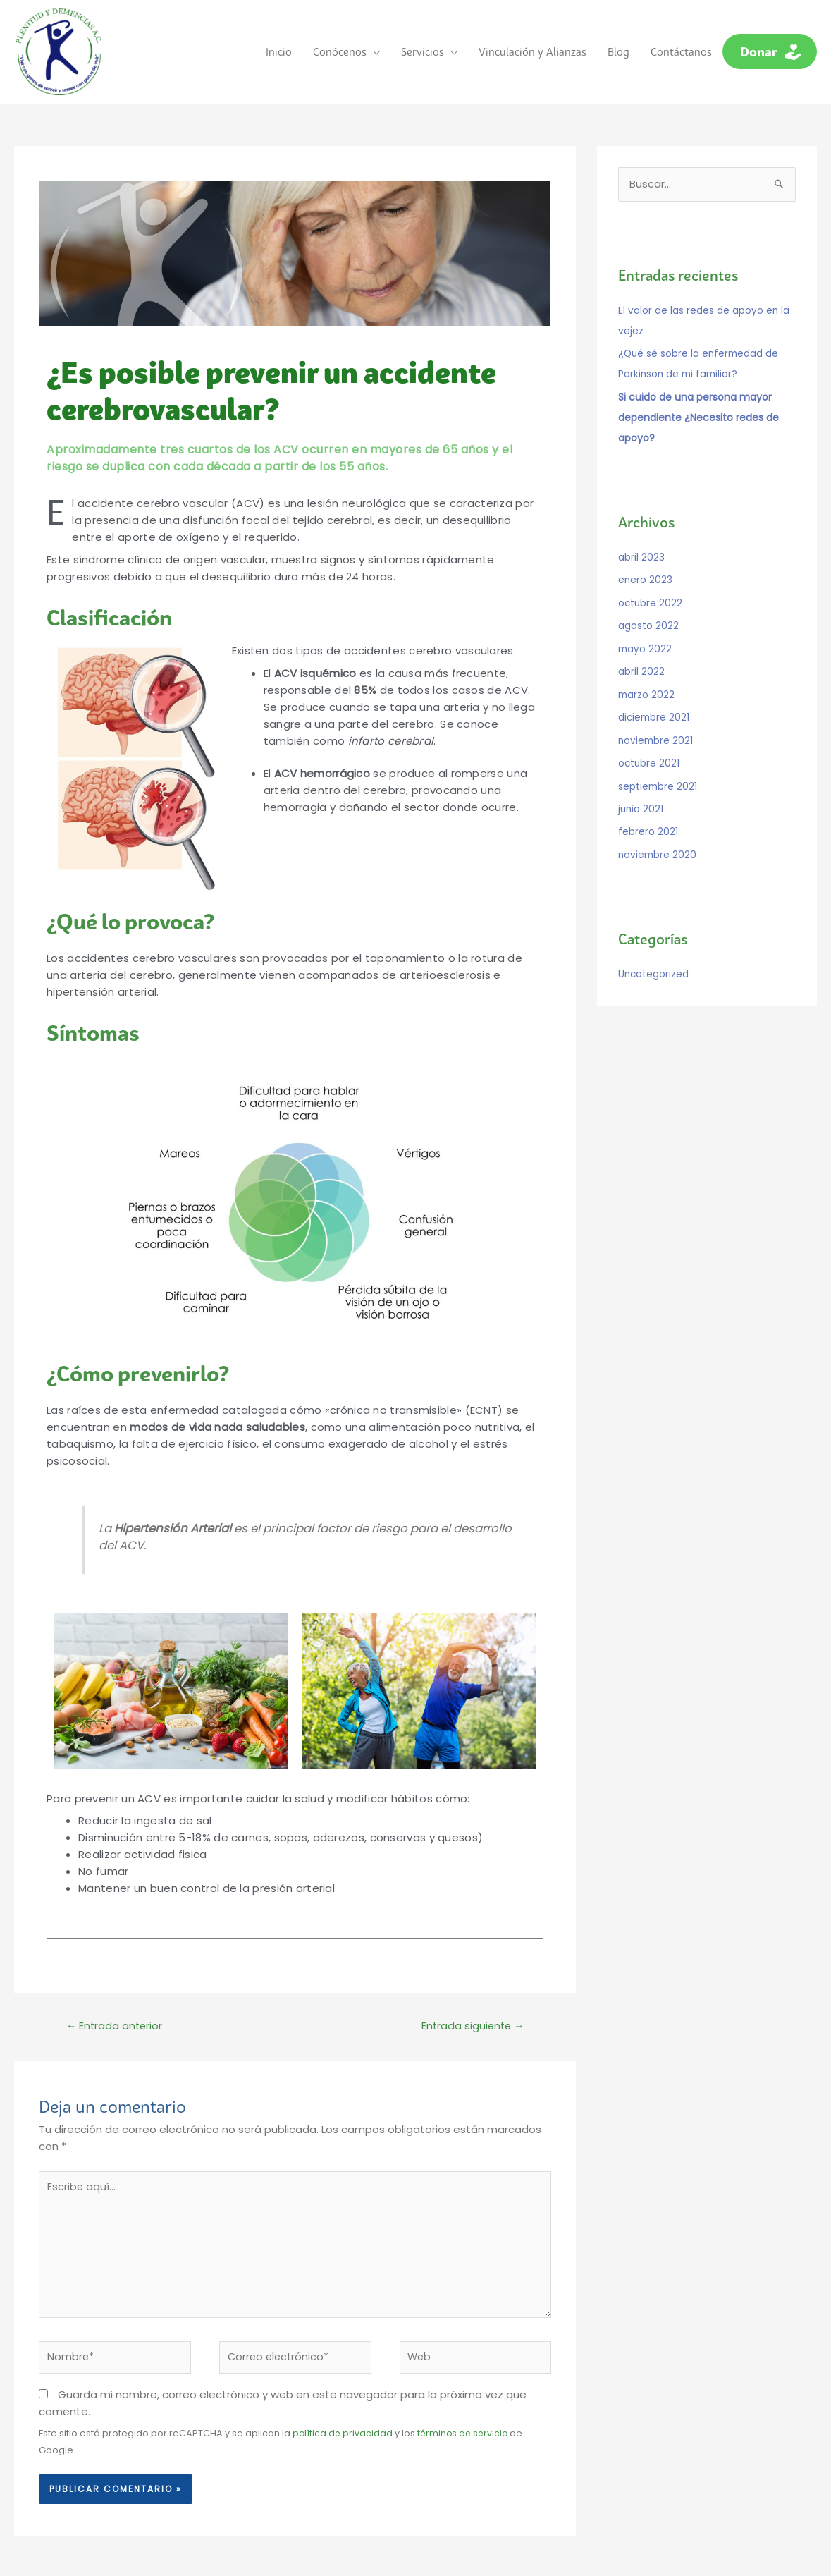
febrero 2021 (648, 809)
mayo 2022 (645, 632)
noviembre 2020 (658, 832)
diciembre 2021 (654, 699)
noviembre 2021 (656, 721)
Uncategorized (654, 951)
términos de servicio (465, 2432)
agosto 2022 (648, 610)
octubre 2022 (651, 587)
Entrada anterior (115, 2016)
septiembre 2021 (658, 765)
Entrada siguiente (471, 2016)
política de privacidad (343, 2432)
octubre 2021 (649, 743)
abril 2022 (641, 654)
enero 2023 (645, 565)
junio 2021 (641, 788)
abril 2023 (641, 543)
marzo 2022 (647, 676)
